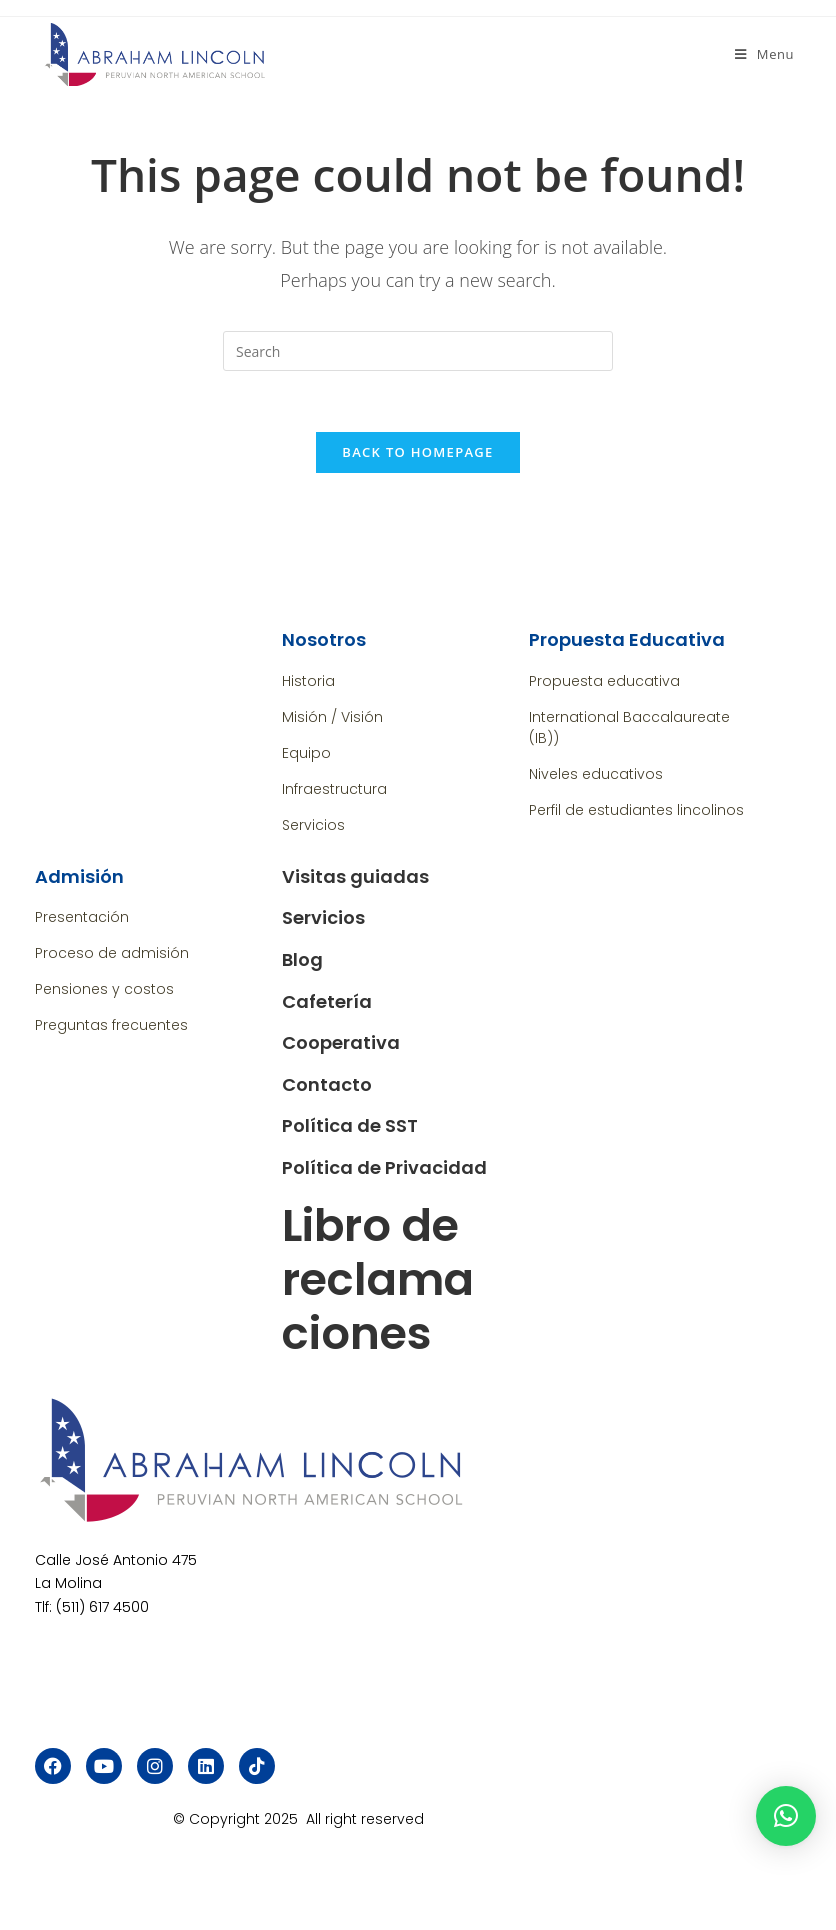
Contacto (327, 1084)
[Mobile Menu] (764, 54)
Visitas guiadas (355, 876)
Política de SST (350, 1125)
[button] (786, 1816)
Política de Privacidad (384, 1167)
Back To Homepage (417, 452)
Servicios (323, 917)
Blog (302, 959)
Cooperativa (341, 1042)
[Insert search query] (418, 351)
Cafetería (327, 1001)
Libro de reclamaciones (378, 1279)
